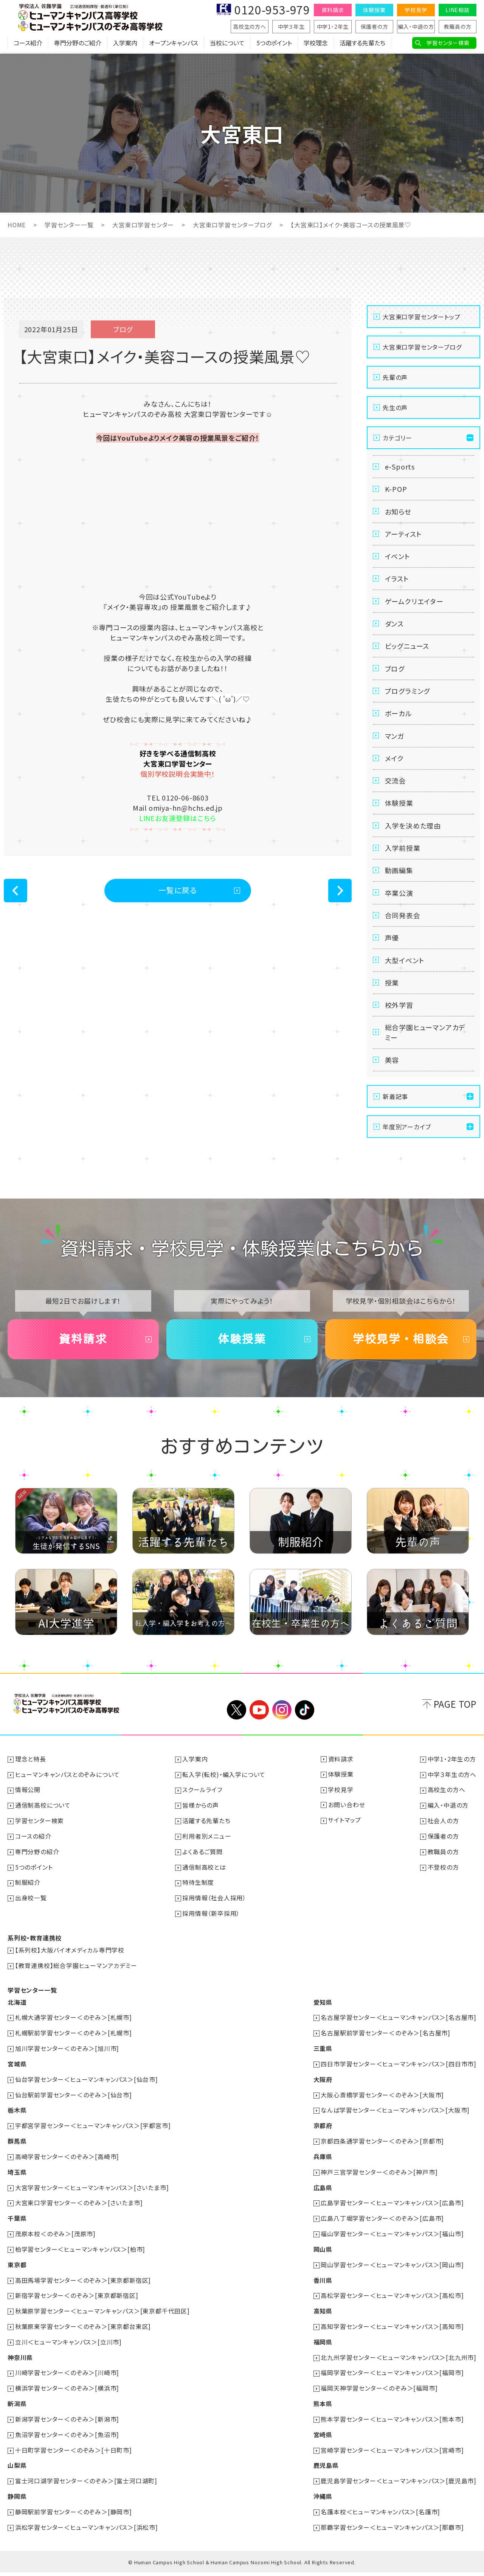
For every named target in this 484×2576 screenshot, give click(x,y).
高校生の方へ (249, 26)
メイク (394, 766)
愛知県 (322, 2016)
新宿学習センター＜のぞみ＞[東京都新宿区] (76, 2304)
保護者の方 (374, 26)
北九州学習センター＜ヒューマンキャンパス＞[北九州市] (398, 2364)
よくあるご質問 (203, 1868)
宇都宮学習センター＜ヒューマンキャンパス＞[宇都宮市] (93, 2137)
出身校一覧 (31, 1913)
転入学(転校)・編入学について (224, 1792)
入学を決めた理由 (413, 836)
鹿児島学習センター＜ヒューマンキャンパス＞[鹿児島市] (398, 2485)
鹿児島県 (325, 2470)
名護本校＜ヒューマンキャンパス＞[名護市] (380, 2515)
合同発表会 (402, 928)
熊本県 (322, 2409)
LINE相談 (457, 10)
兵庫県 (322, 2167)
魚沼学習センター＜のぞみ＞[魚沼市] (67, 2440)
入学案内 (125, 43)
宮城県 (17, 2077)
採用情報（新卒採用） (211, 1928)
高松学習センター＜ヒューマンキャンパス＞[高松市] (392, 2304)
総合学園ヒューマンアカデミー (425, 1048)
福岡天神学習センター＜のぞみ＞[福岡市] (379, 2394)
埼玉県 (17, 2182)
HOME (17, 224)
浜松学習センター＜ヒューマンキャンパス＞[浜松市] (86, 2531)
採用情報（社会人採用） (215, 1913)
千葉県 (17, 2228)
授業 (392, 997)
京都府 (322, 2137)
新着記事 (395, 1113)
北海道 (17, 2016)
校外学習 (399, 1020)
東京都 (17, 2273)
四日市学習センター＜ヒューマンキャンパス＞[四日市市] (398, 2077)
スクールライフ (203, 1807)
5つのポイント (274, 43)
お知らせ (398, 513)
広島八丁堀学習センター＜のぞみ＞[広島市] (382, 2228)
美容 (392, 1077)
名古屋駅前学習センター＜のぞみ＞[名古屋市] (385, 2046)
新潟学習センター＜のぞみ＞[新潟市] (67, 2425)
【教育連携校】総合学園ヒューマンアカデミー (76, 1980)
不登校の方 (443, 1883)
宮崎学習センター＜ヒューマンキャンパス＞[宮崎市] (392, 2455)
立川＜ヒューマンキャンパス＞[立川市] (68, 2349)
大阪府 (322, 2092)
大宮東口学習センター (143, 224)
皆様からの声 (201, 1822)
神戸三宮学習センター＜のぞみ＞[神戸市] (379, 2182)
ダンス (394, 628)
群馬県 (17, 2152)
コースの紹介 (33, 1853)
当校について (227, 43)
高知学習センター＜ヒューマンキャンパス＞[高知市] (392, 2334)
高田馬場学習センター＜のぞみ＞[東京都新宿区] (83, 2288)
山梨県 (17, 2470)
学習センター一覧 (69, 224)
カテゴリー (397, 437)
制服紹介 (27, 1898)
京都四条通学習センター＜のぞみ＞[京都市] (382, 2152)
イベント (397, 559)
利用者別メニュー (207, 1853)
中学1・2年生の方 (452, 1777)
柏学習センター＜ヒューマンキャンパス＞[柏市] (80, 2258)
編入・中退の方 (416, 26)
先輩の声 (395, 376)
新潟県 (17, 2409)
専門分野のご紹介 (77, 43)
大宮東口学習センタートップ (421, 316)
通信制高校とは (204, 1883)
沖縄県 (322, 2500)
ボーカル (398, 720)
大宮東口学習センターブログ (232, 224)
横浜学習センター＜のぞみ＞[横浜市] (67, 2394)
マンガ (394, 743)
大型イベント (405, 974)
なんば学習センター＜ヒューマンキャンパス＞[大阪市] (395, 2122)
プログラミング (407, 697)
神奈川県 (20, 2364)
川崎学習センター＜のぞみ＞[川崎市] (67, 2379)
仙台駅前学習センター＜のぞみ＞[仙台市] (73, 2107)
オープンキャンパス (173, 43)
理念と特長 (30, 1777)
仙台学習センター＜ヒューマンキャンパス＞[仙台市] (86, 2092)
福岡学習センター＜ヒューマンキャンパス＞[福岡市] (392, 2379)
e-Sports (400, 466)
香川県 (322, 2288)
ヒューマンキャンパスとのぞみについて (67, 1792)
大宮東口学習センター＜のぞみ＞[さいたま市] (79, 2213)
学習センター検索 (448, 43)
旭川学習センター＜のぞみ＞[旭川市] (67, 2061)
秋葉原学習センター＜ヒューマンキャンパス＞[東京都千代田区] (102, 2319)
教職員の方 (458, 26)
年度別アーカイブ (407, 1144)
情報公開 (27, 1807)
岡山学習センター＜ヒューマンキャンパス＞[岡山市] (392, 2273)
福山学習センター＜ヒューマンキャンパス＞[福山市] (392, 2243)
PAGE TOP (455, 1722)
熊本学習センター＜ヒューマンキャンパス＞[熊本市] (392, 2425)
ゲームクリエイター (414, 605)
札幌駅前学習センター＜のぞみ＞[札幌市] (73, 2046)
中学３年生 (291, 26)
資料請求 (332, 10)
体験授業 (374, 10)
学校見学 (416, 10)
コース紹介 (28, 43)
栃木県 (17, 2122)
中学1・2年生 (333, 26)
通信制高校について (43, 1822)
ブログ (395, 674)
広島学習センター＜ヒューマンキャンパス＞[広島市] (392, 2213)
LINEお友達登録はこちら (177, 817)
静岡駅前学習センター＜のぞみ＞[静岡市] (73, 2515)
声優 (392, 951)
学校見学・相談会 (401, 1357)
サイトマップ (344, 1837)
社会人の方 (443, 1837)
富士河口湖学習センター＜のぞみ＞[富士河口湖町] (86, 2485)
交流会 (395, 789)
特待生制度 (198, 1898)
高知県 (322, 2319)
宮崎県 (322, 2440)
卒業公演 (399, 905)
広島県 (322, 2198)
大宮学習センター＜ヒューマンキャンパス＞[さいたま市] (92, 2198)
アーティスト (403, 536)
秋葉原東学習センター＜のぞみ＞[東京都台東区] (83, 2334)
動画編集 (399, 882)
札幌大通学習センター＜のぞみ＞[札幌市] (73, 2031)
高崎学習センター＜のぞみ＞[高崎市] (67, 2167)
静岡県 (17, 2500)
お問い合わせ (346, 1822)
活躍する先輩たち (362, 43)
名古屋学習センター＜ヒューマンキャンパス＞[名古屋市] (398, 2031)
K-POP (396, 489)
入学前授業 (402, 859)
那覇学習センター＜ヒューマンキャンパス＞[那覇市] (392, 2531)
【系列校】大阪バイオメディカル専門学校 (69, 1965)
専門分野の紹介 (37, 1868)
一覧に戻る (178, 890)
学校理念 (316, 43)
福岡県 (322, 2349)
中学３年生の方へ (452, 1792)
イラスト (397, 582)
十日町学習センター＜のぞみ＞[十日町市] (73, 2455)
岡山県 (322, 2258)
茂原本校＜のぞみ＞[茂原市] (55, 2243)
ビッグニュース (407, 651)
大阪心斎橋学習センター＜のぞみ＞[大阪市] (382, 2107)
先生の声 (395, 407)
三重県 (322, 2061)
